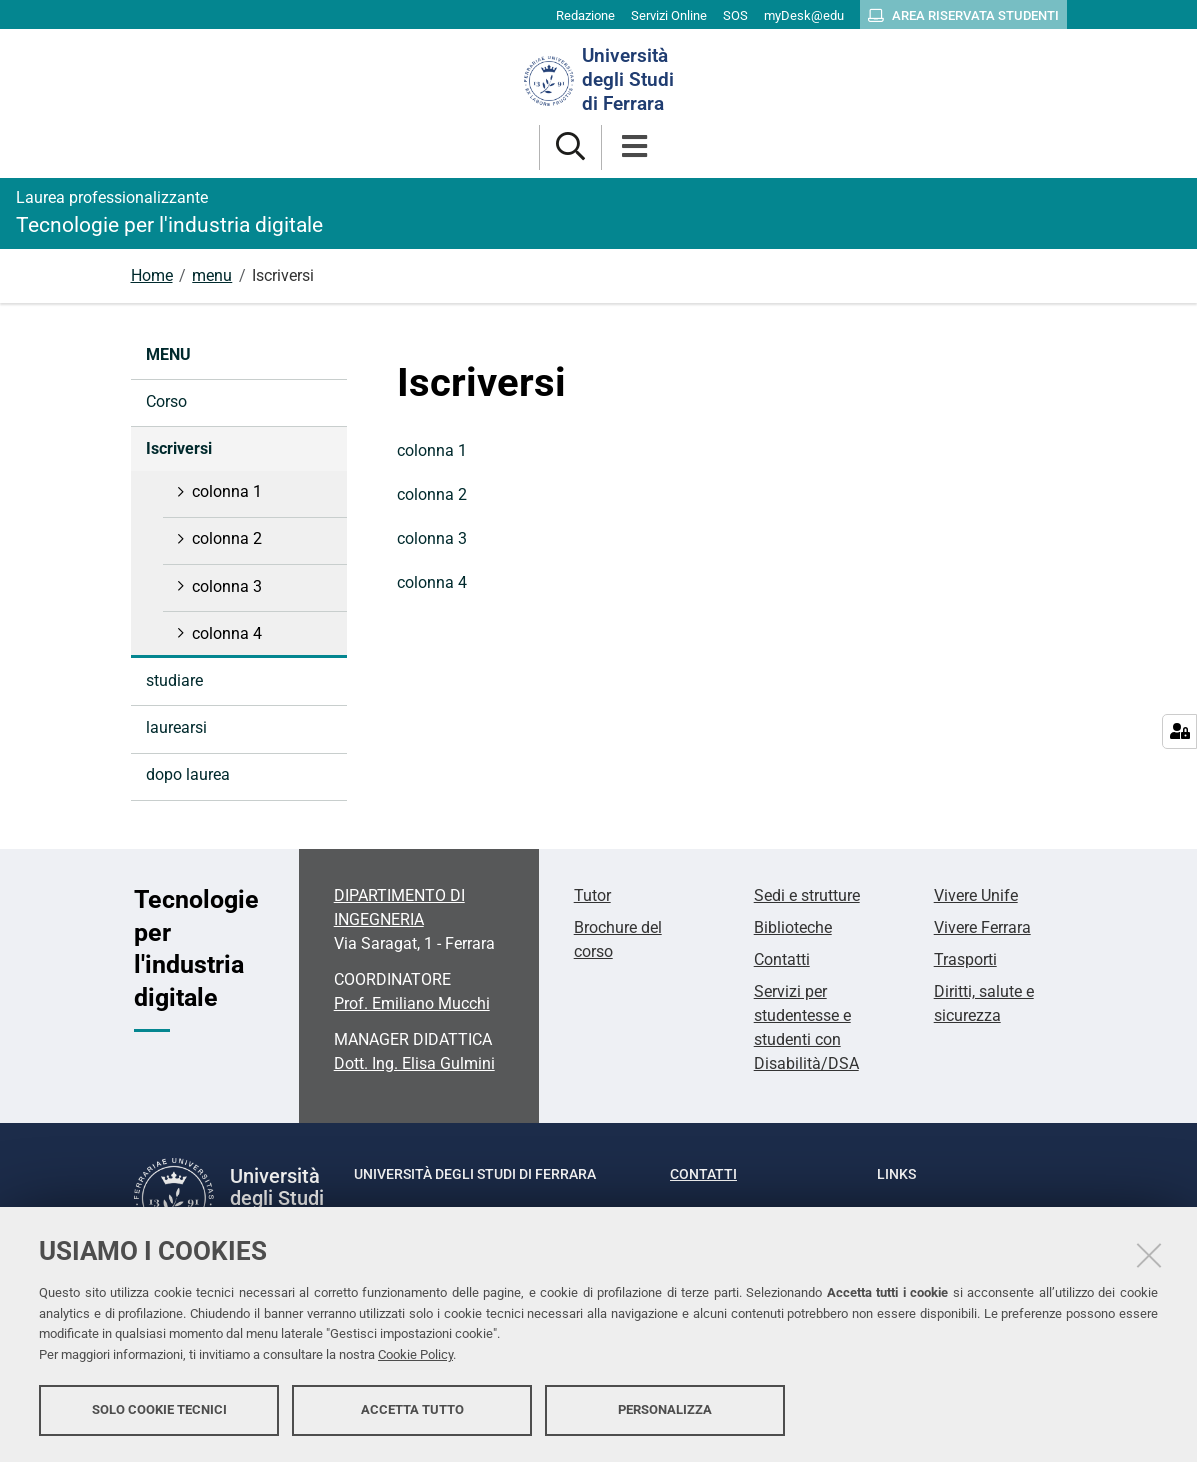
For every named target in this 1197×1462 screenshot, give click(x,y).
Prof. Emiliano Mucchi (412, 1003)
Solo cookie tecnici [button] (159, 1409)
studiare (174, 680)
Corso (166, 401)
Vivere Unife (976, 895)
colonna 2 (432, 494)
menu (212, 275)
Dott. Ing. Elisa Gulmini (414, 1063)
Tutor (592, 895)
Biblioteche (793, 927)
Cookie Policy (415, 1354)
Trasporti (965, 959)
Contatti (782, 959)
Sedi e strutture (807, 895)
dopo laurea (188, 774)
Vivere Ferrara (982, 927)
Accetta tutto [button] (412, 1409)
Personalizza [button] (665, 1409)
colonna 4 (432, 582)
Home (152, 275)
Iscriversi (179, 448)
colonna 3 (432, 538)
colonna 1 (432, 450)
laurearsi (176, 727)
